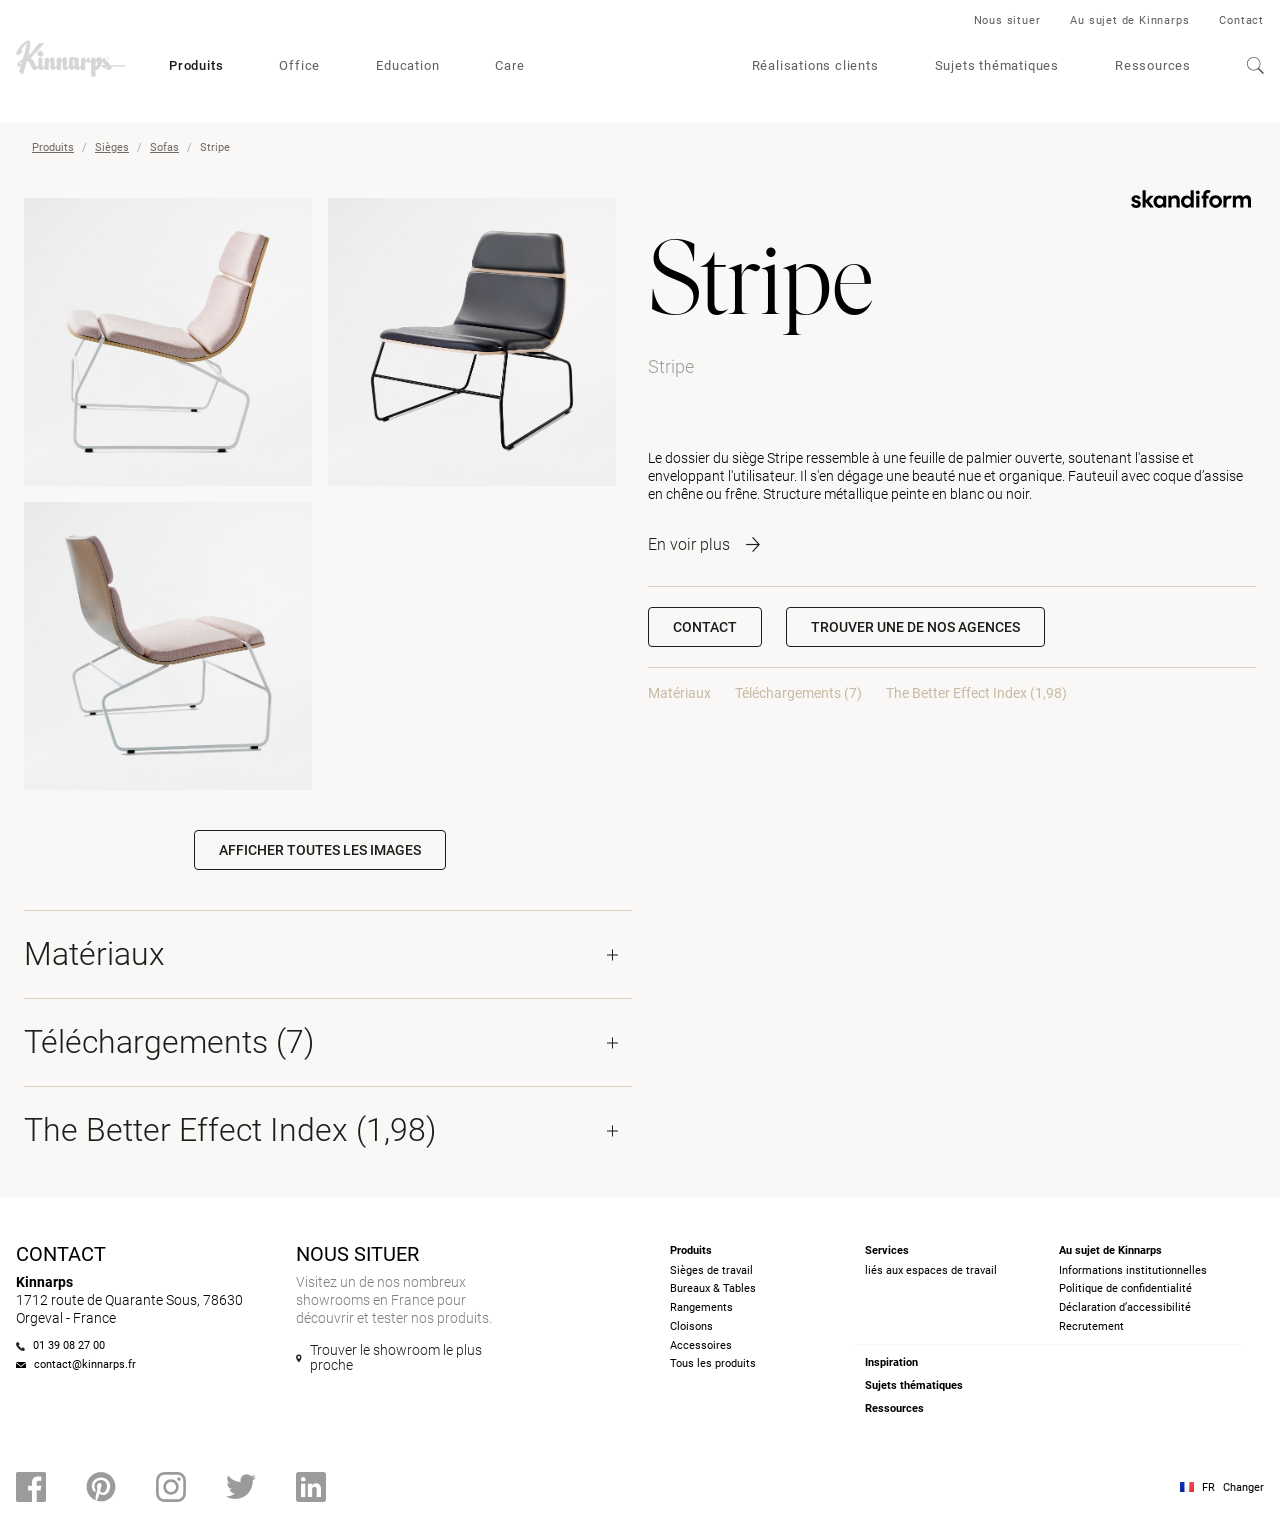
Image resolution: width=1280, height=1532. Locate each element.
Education (407, 65)
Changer (1243, 1487)
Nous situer (1007, 20)
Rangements (701, 1307)
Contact (1241, 20)
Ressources (1153, 65)
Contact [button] (705, 627)
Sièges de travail (711, 1270)
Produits (196, 65)
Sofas (164, 147)
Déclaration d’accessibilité (1125, 1307)
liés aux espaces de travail (931, 1270)
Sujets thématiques (997, 65)
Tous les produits (713, 1363)
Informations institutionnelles (1133, 1270)
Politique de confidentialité (1125, 1288)
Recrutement (1091, 1326)
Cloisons (691, 1326)
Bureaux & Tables (713, 1288)
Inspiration (891, 1362)
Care (509, 65)
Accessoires (701, 1345)
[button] (915, 627)
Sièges (112, 147)
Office (299, 65)
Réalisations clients (815, 65)
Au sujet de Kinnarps (1129, 20)
